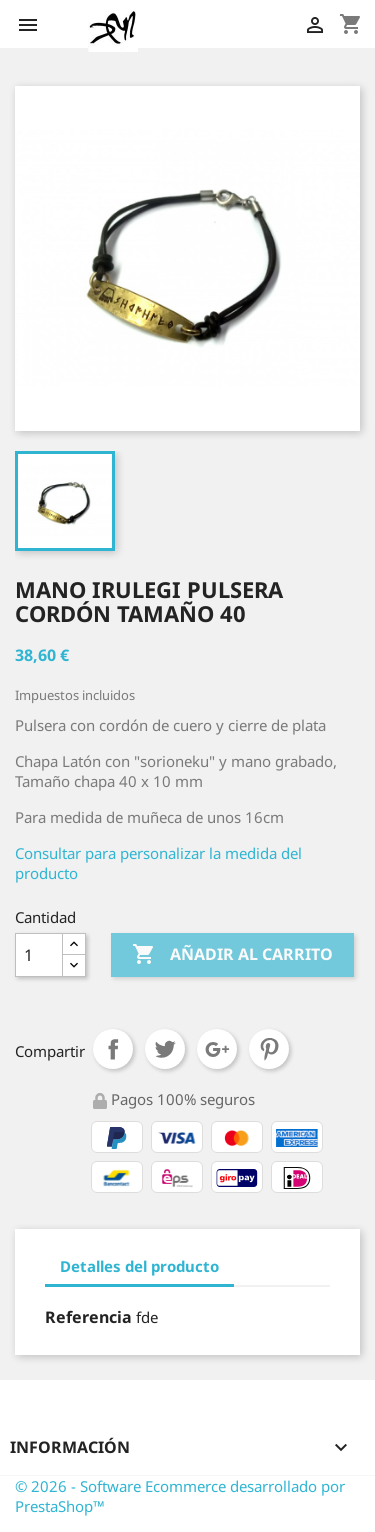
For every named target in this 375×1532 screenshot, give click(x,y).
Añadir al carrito (232, 955)
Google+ (217, 1049)
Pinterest (269, 1049)
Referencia (88, 1317)
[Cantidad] (39, 955)
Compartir (113, 1049)
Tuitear (165, 1049)
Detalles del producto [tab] (139, 1266)
